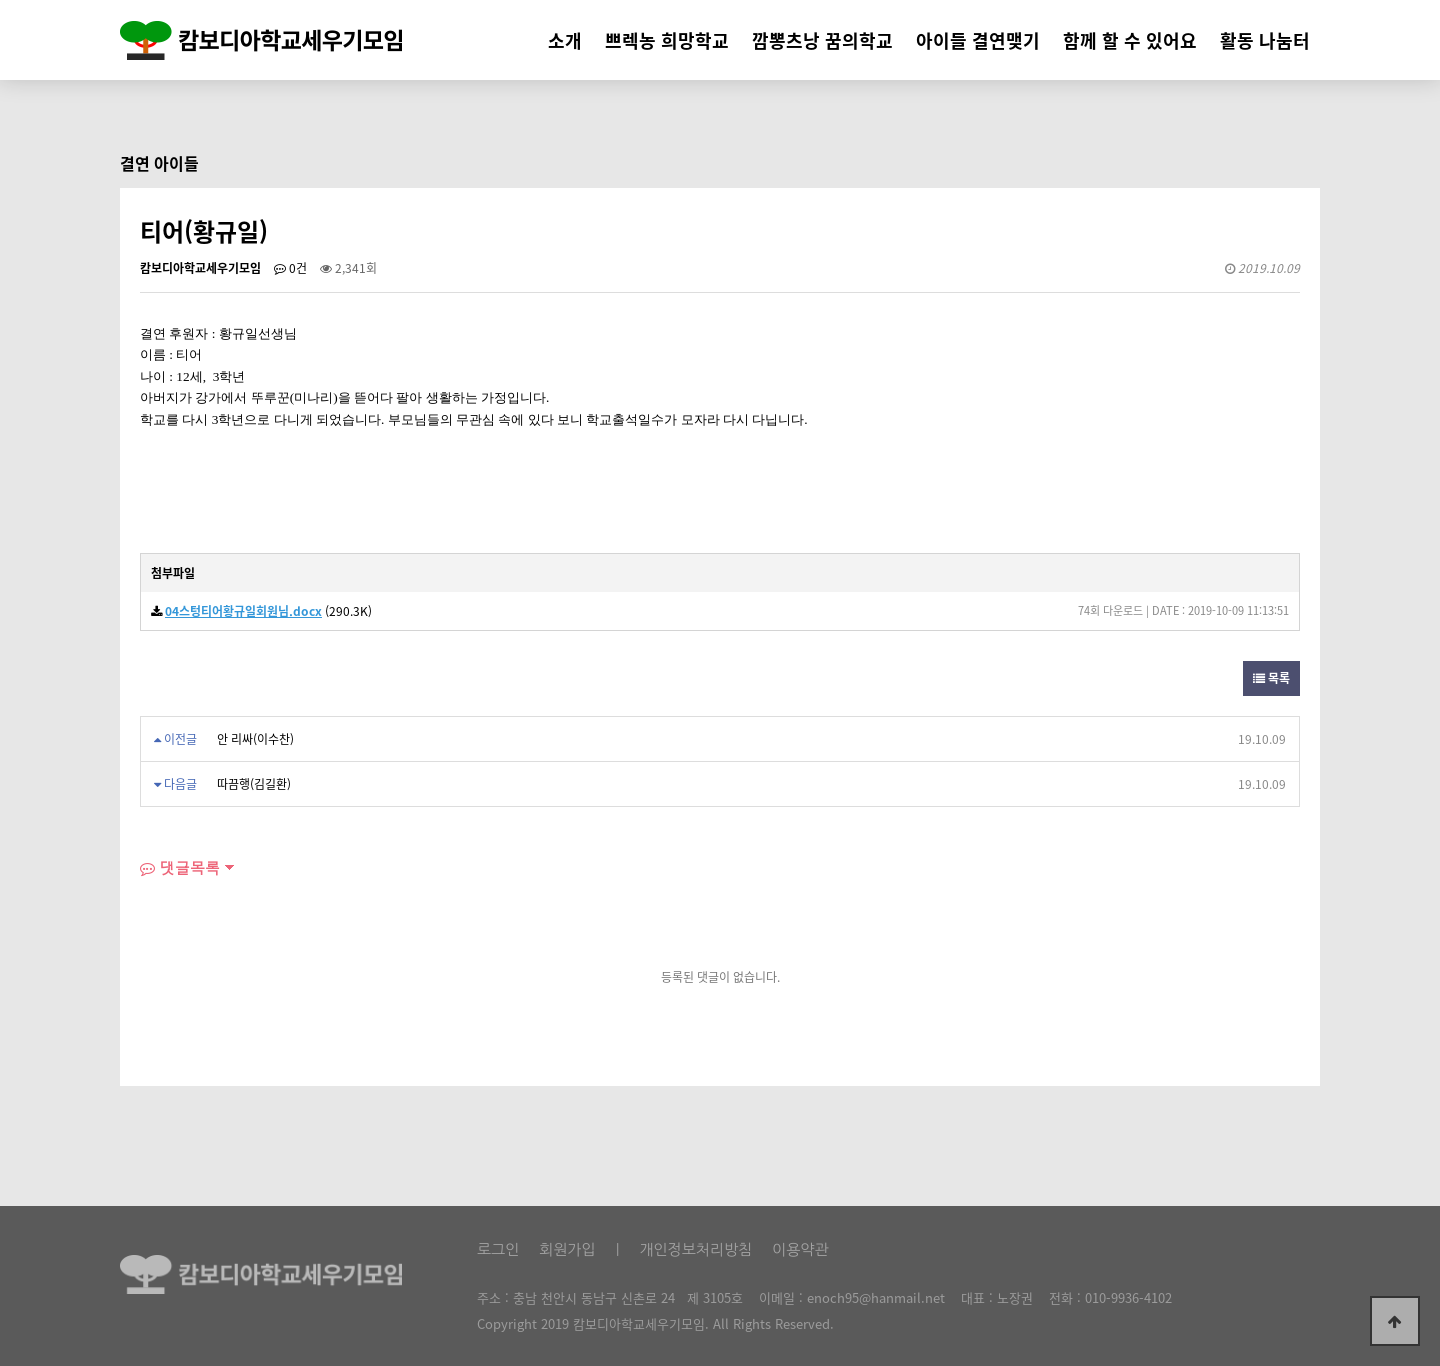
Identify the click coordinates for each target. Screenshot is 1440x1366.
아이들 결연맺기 (978, 40)
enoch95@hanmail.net (876, 1297)
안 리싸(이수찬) (255, 739)
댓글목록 (180, 867)
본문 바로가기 (0, 0)
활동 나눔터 (1265, 40)
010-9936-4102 (1128, 1297)
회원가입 (567, 1249)
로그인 (498, 1249)
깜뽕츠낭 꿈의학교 (822, 40)
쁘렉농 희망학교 (667, 40)
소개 (565, 40)
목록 (1271, 678)
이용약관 (800, 1249)
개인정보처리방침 (695, 1249)
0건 (290, 268)
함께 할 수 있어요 (1130, 40)
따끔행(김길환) (254, 784)
